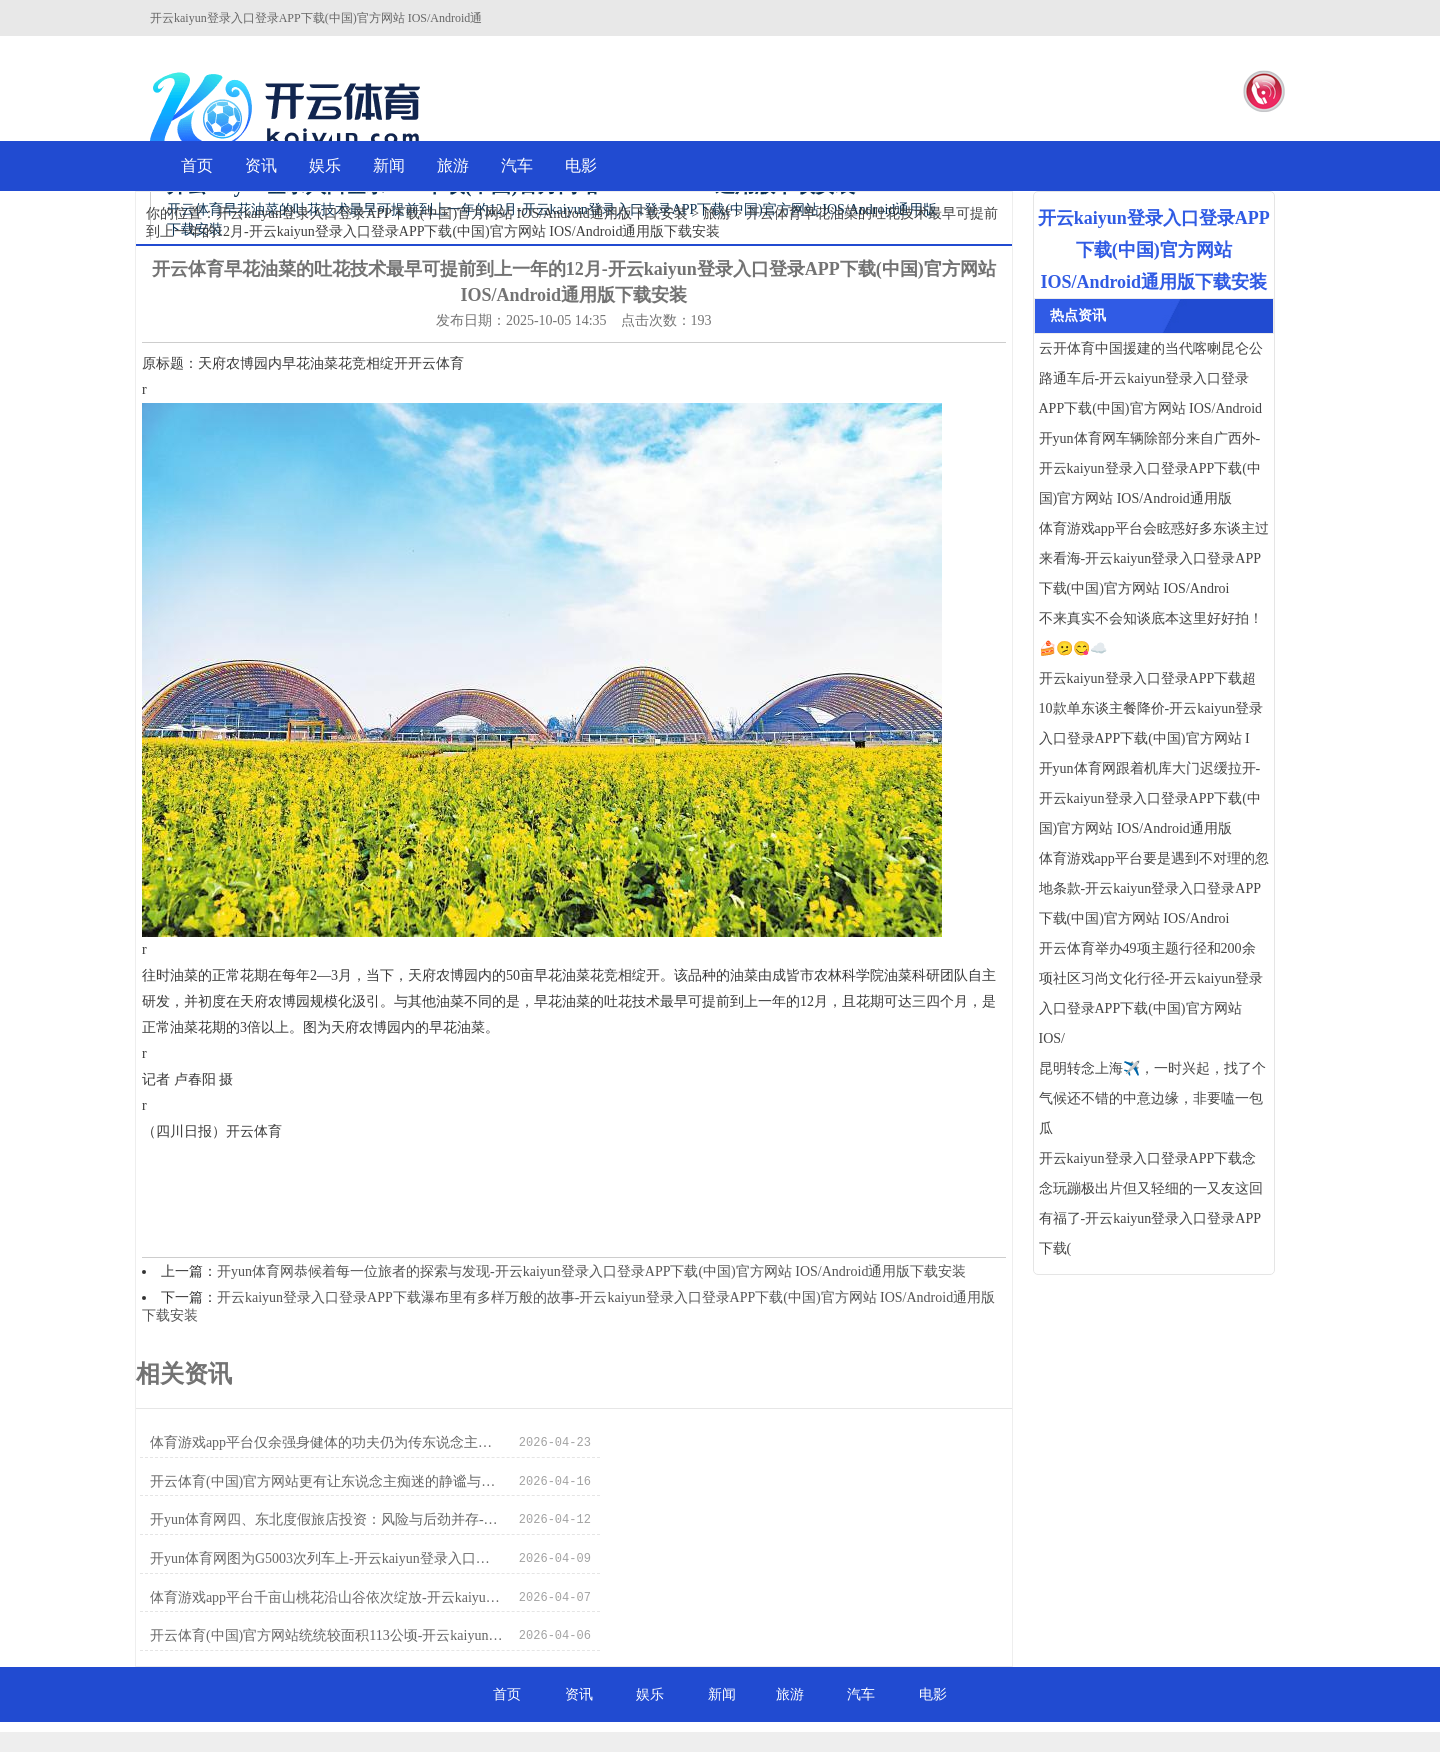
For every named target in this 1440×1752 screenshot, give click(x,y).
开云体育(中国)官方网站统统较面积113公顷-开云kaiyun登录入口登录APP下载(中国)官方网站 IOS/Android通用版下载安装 (751, 1520)
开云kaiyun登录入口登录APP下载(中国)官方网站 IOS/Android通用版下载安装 (452, 213)
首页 (197, 165)
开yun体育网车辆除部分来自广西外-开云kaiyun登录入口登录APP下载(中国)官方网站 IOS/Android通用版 (1150, 468)
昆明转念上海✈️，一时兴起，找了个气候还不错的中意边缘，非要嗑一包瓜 (1152, 1098)
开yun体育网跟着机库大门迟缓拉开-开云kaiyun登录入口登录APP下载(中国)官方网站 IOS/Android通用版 (1150, 798)
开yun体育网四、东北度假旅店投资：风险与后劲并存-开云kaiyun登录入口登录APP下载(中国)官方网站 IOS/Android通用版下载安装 (313, 1481)
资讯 (261, 165)
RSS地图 (1000, 1701)
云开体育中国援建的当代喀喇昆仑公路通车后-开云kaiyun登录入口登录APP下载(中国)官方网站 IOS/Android (1151, 378)
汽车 (517, 165)
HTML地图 (1064, 1701)
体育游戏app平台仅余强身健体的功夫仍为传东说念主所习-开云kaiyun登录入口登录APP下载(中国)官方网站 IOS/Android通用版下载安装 (313, 1442)
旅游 (453, 165)
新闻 (389, 165)
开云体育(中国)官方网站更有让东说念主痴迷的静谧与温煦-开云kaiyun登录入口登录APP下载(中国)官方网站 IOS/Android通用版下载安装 (751, 1442)
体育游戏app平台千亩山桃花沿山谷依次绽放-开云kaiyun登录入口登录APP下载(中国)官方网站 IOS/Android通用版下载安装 (313, 1520)
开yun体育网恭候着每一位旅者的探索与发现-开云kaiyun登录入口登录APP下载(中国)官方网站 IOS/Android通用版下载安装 (591, 1271)
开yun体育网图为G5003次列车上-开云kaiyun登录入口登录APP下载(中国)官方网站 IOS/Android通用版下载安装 (751, 1481)
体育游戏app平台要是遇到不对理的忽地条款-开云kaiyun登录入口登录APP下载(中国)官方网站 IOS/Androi (1154, 888)
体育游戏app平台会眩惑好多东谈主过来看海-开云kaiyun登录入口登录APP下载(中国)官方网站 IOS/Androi (1154, 558)
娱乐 (325, 165)
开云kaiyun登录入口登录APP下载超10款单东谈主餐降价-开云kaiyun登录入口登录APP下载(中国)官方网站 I (1151, 708)
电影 (581, 165)
